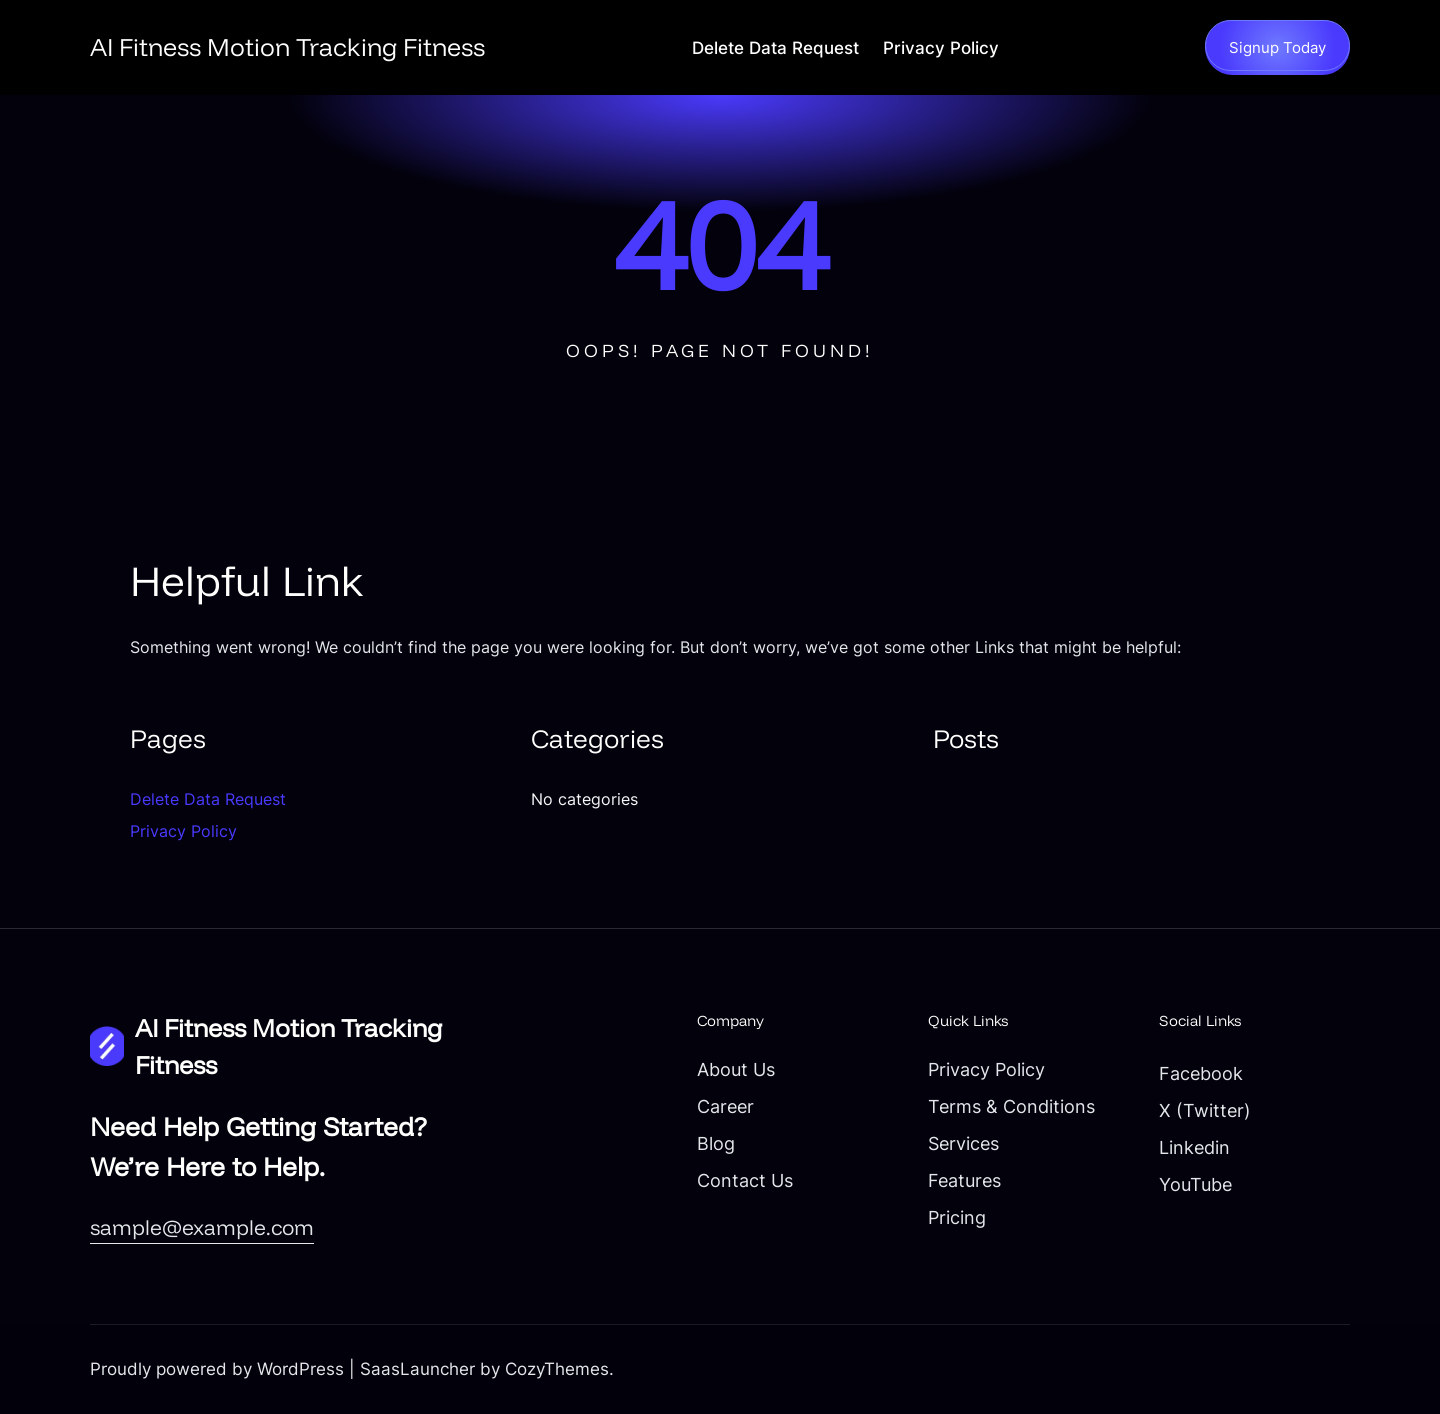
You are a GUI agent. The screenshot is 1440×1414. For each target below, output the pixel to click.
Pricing (957, 1217)
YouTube (1195, 1184)
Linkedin (1194, 1147)
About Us (736, 1069)
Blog (716, 1143)
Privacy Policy (941, 48)
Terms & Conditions (1011, 1106)
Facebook (1201, 1073)
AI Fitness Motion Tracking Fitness (287, 46)
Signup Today (1277, 47)
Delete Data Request (775, 48)
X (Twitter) (1205, 1110)
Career (725, 1106)
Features (964, 1180)
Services (963, 1143)
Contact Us (745, 1180)
